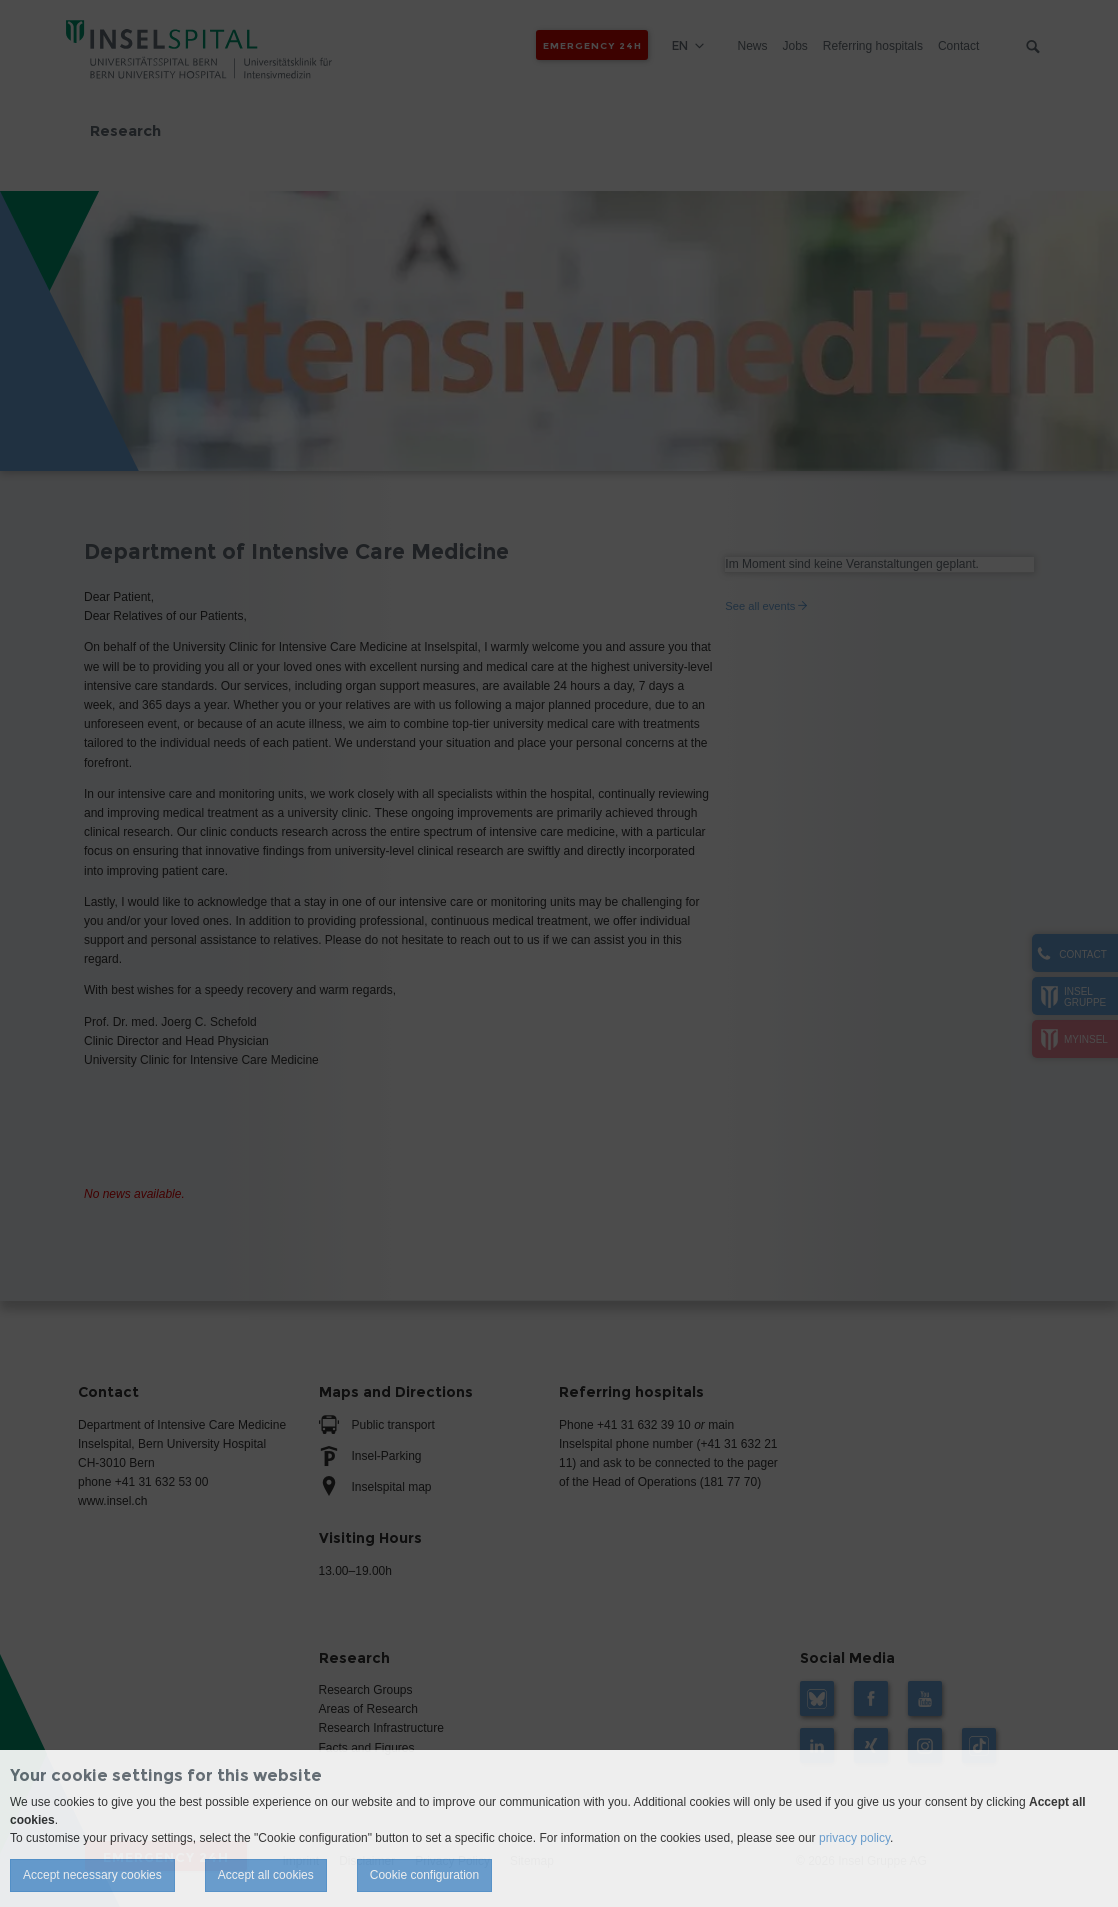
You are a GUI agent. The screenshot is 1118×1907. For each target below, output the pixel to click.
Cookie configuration (424, 1875)
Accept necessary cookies (92, 1875)
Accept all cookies (266, 1875)
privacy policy (854, 1838)
